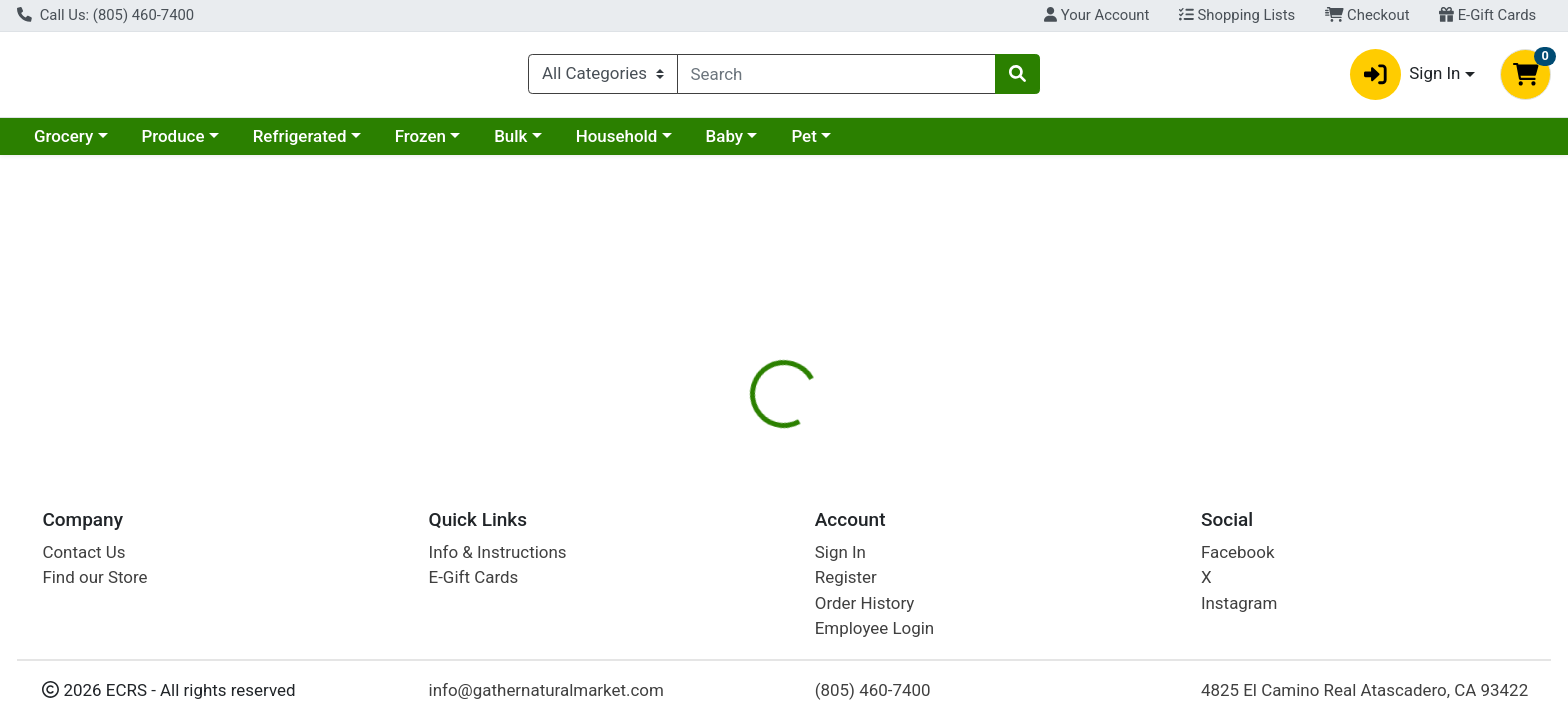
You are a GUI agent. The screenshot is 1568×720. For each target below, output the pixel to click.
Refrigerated (300, 144)
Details (709, 435)
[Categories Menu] (602, 78)
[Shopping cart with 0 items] (1525, 78)
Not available (1332, 320)
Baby (725, 144)
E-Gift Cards (1487, 15)
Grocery (63, 144)
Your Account (1096, 15)
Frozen (420, 144)
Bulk (510, 144)
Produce (172, 144)
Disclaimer (898, 435)
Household (617, 144)
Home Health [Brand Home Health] (911, 584)
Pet (803, 144)
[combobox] (837, 78)
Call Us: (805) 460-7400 (105, 15)
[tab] (709, 434)
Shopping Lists (1237, 15)
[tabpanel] (1110, 568)
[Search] (837, 78)
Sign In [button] (1405, 78)
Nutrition (797, 435)
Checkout (1367, 15)
